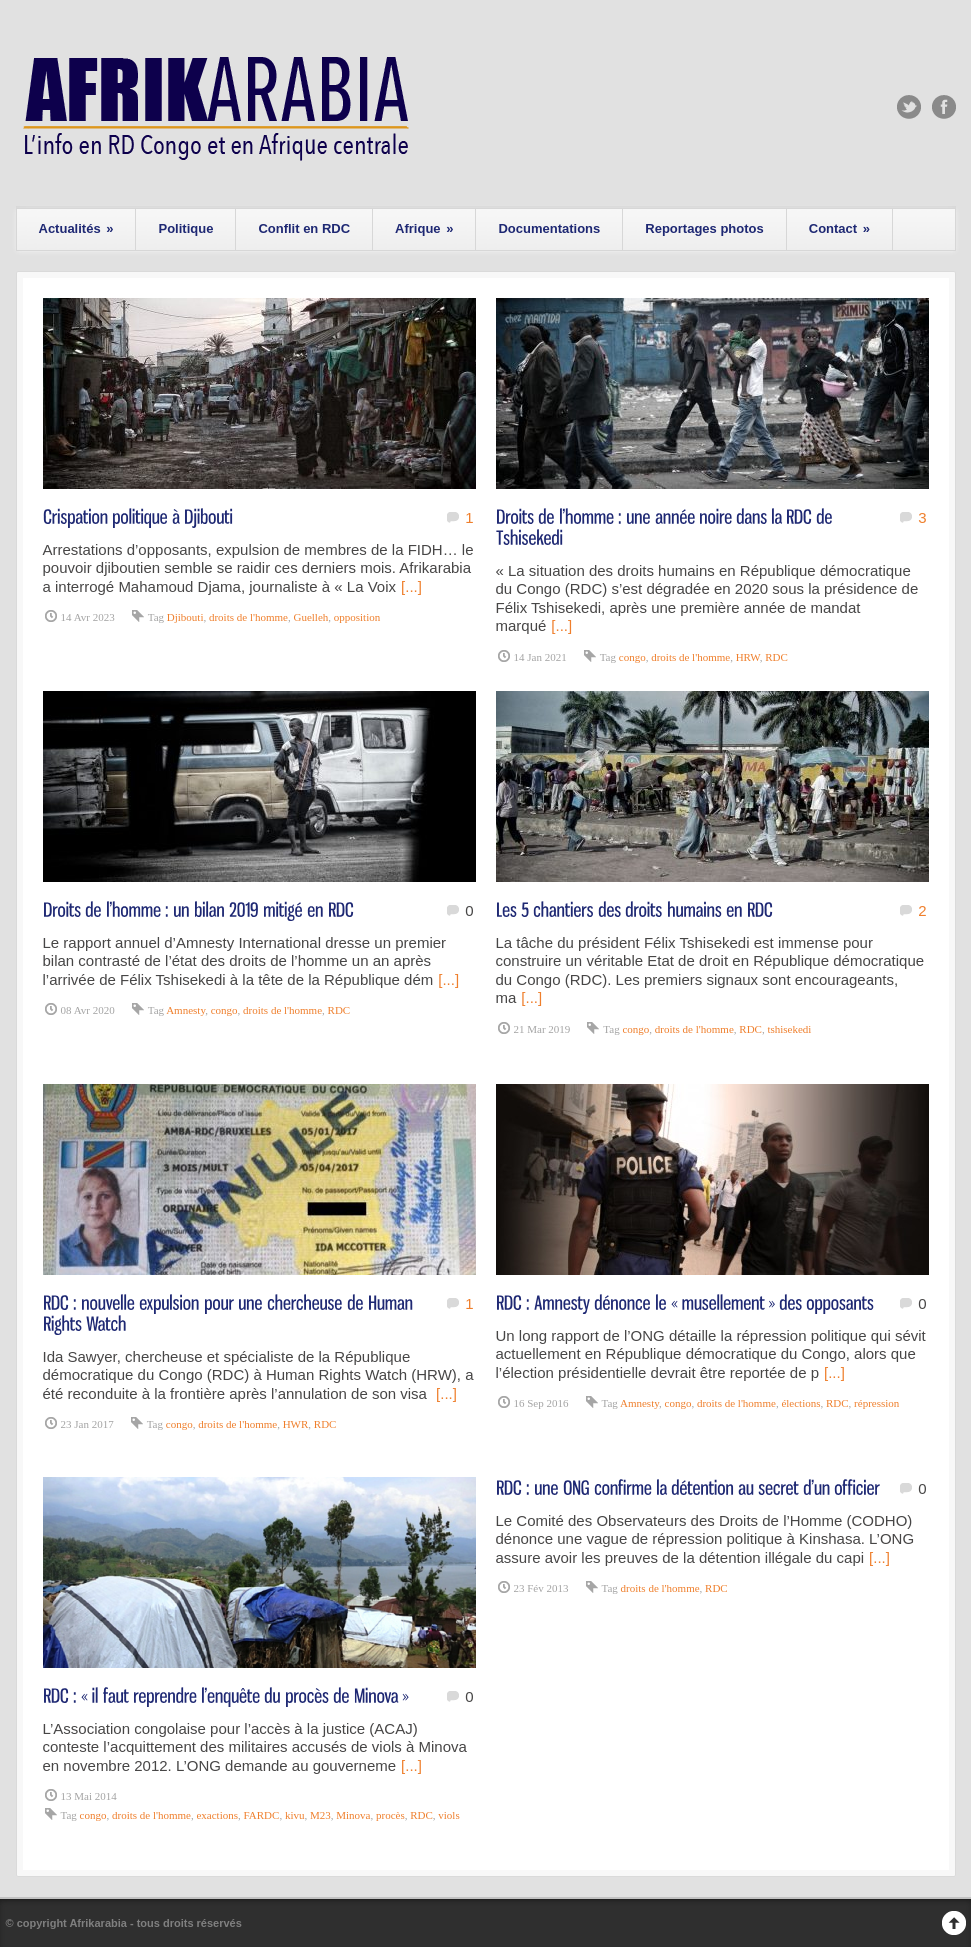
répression (876, 1403)
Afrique (424, 228)
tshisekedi (789, 1029)
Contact (839, 228)
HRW (748, 657)
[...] (411, 586)
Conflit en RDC (304, 228)
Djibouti (185, 617)
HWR (296, 1424)
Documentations (549, 228)
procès (390, 1815)
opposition (357, 617)
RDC (776, 657)
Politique (185, 228)
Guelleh (310, 617)
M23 (320, 1815)
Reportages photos (704, 228)
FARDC (262, 1815)
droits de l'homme (248, 617)
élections (800, 1403)
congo (632, 657)
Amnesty (185, 1010)
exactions (217, 1815)
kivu (295, 1815)
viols (448, 1815)
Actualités (76, 228)
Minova (353, 1815)
